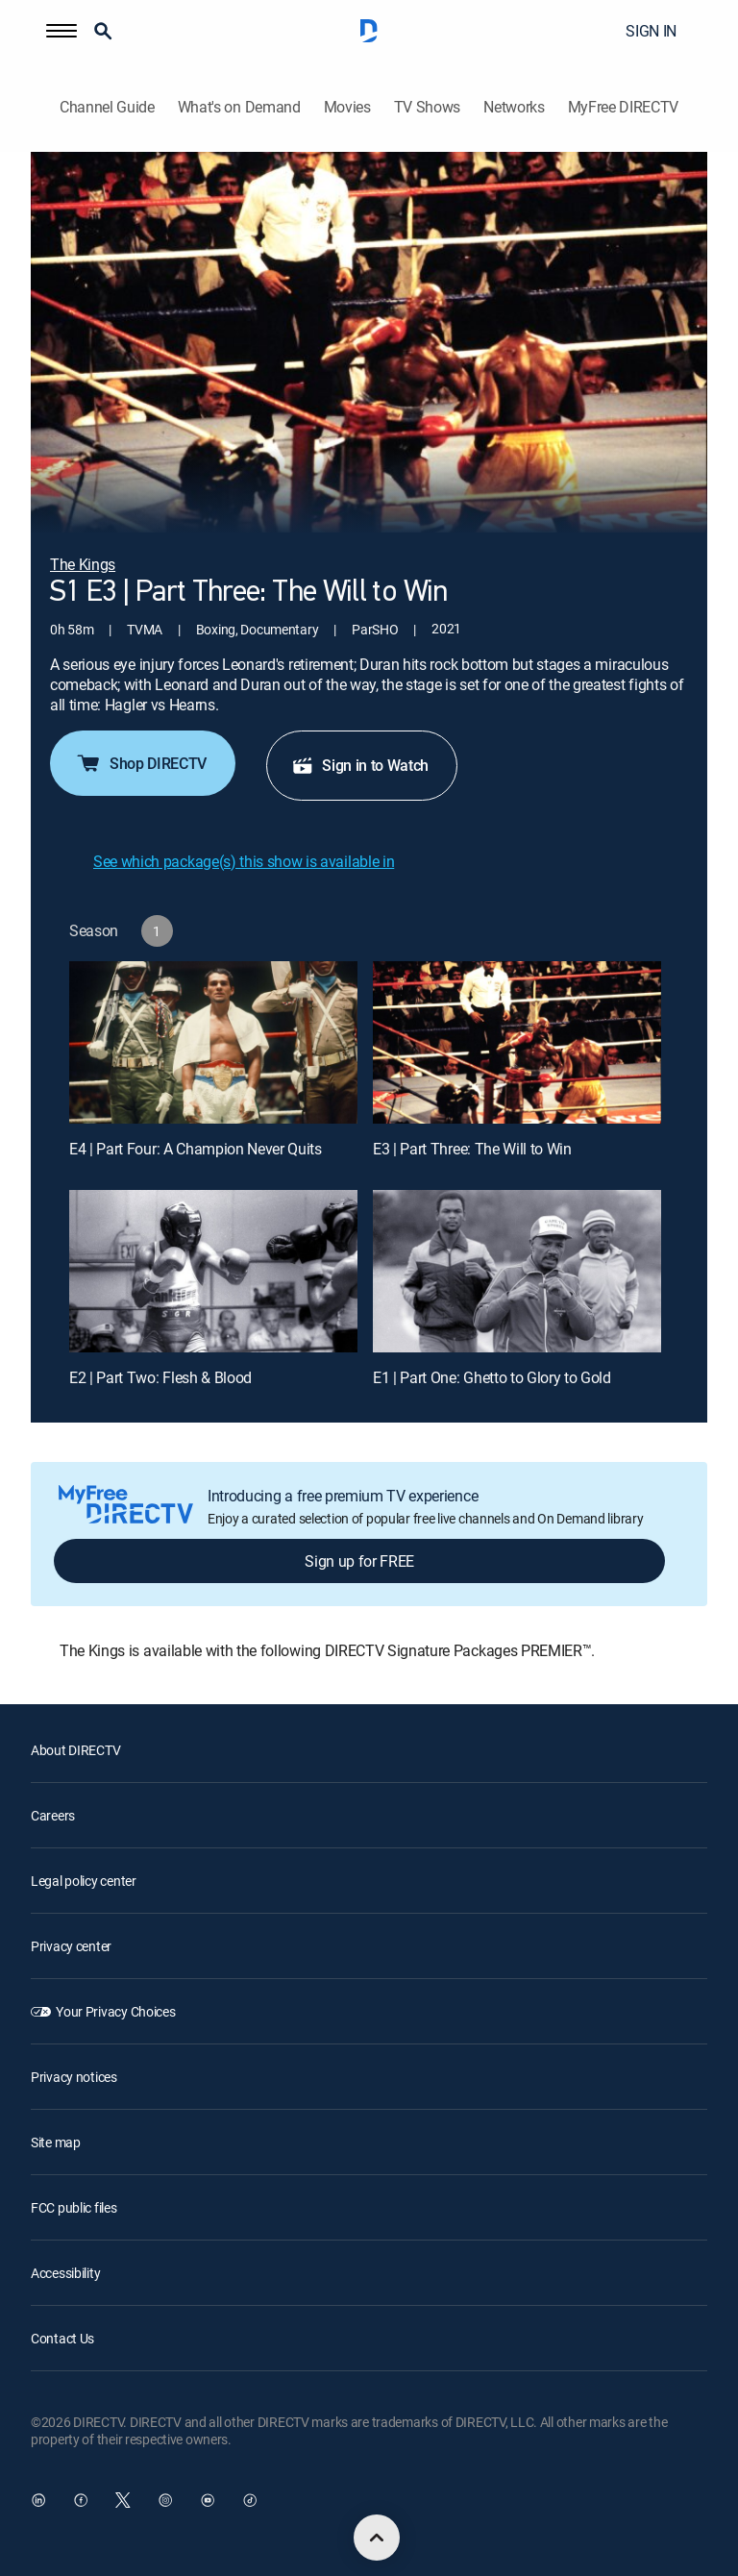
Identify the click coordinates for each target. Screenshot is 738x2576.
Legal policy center (83, 1880)
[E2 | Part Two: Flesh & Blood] (213, 1271)
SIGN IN (651, 30)
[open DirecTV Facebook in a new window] (80, 2500)
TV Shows (427, 107)
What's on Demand (239, 107)
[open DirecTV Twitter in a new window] (123, 2500)
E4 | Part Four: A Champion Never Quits (195, 1148)
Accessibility (65, 2273)
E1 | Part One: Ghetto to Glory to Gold (492, 1377)
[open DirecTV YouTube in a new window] (207, 2500)
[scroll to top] (376, 2537)
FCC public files (74, 2207)
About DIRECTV (75, 1750)
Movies (347, 107)
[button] (61, 30)
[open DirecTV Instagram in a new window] (165, 2500)
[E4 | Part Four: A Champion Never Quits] (213, 1042)
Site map (56, 2142)
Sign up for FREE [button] (359, 1561)
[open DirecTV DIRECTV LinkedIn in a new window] (38, 2500)
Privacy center (71, 1946)
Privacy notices (74, 2077)
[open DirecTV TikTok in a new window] (250, 2500)
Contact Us (62, 2338)
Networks (513, 107)
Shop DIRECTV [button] (141, 763)
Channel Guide (107, 107)
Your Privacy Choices (115, 2011)
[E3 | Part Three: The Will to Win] (517, 1042)
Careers (53, 1815)
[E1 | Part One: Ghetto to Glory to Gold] (517, 1271)
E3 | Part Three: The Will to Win (472, 1148)
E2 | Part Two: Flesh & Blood (160, 1377)
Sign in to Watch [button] (360, 765)
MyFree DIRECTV (623, 107)
